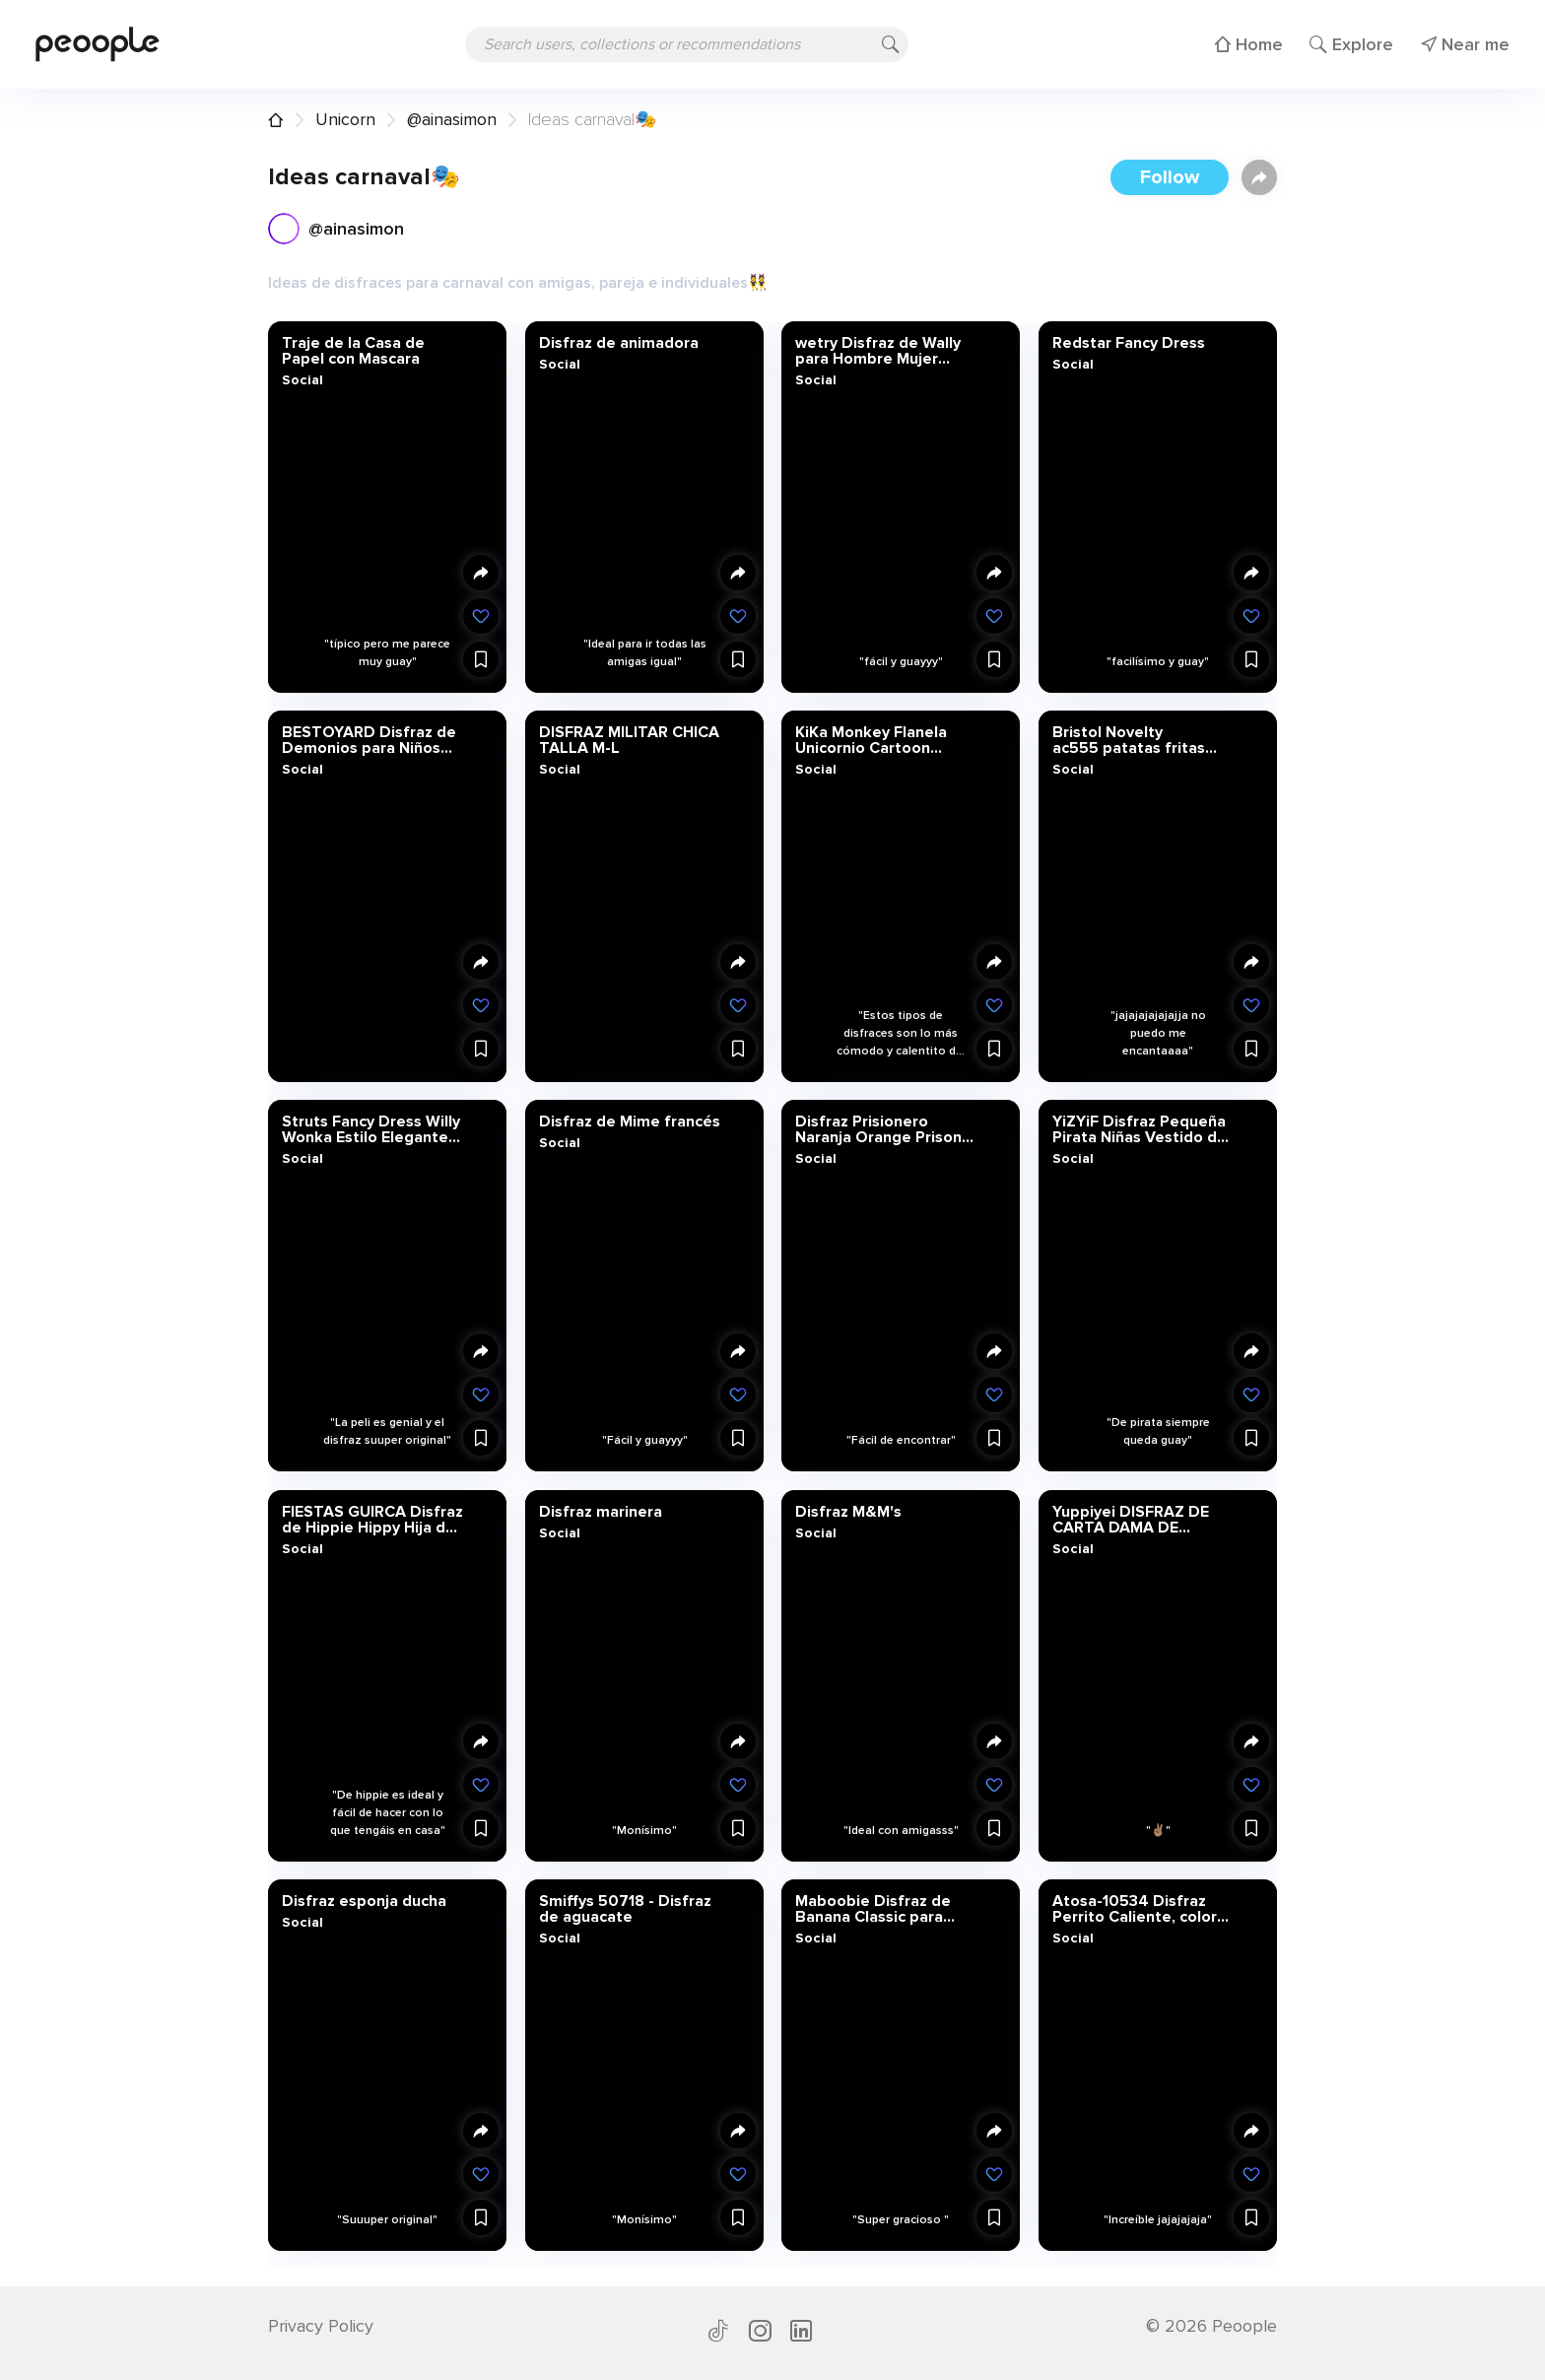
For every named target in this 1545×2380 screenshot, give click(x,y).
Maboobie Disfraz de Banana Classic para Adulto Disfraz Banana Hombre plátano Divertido (878, 1908)
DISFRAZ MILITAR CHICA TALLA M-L (628, 740)
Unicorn (345, 119)
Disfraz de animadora (618, 343)
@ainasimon (452, 119)
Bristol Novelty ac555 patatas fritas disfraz (1127, 740)
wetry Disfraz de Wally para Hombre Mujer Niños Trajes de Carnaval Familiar (886, 351)
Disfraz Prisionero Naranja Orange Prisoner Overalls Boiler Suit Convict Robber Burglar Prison (886, 1129)
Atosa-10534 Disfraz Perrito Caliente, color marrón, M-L (1133, 1908)
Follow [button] (1169, 177)
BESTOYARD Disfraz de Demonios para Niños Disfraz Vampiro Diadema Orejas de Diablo (369, 740)
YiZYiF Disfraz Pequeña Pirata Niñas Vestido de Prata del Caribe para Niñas (1138, 1129)
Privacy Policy (320, 2326)
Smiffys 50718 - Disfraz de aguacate (624, 1908)
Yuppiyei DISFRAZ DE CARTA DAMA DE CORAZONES (1129, 1518)
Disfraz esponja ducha (364, 1900)
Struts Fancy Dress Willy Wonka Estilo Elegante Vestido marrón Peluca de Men (371, 1129)
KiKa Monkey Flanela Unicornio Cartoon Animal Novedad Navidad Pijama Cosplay (883, 740)
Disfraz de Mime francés (628, 1121)
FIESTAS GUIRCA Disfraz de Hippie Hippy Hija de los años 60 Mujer (372, 1518)
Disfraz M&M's (848, 1511)
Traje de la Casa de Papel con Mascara (353, 351)
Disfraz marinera (599, 1511)
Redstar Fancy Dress (1127, 343)
